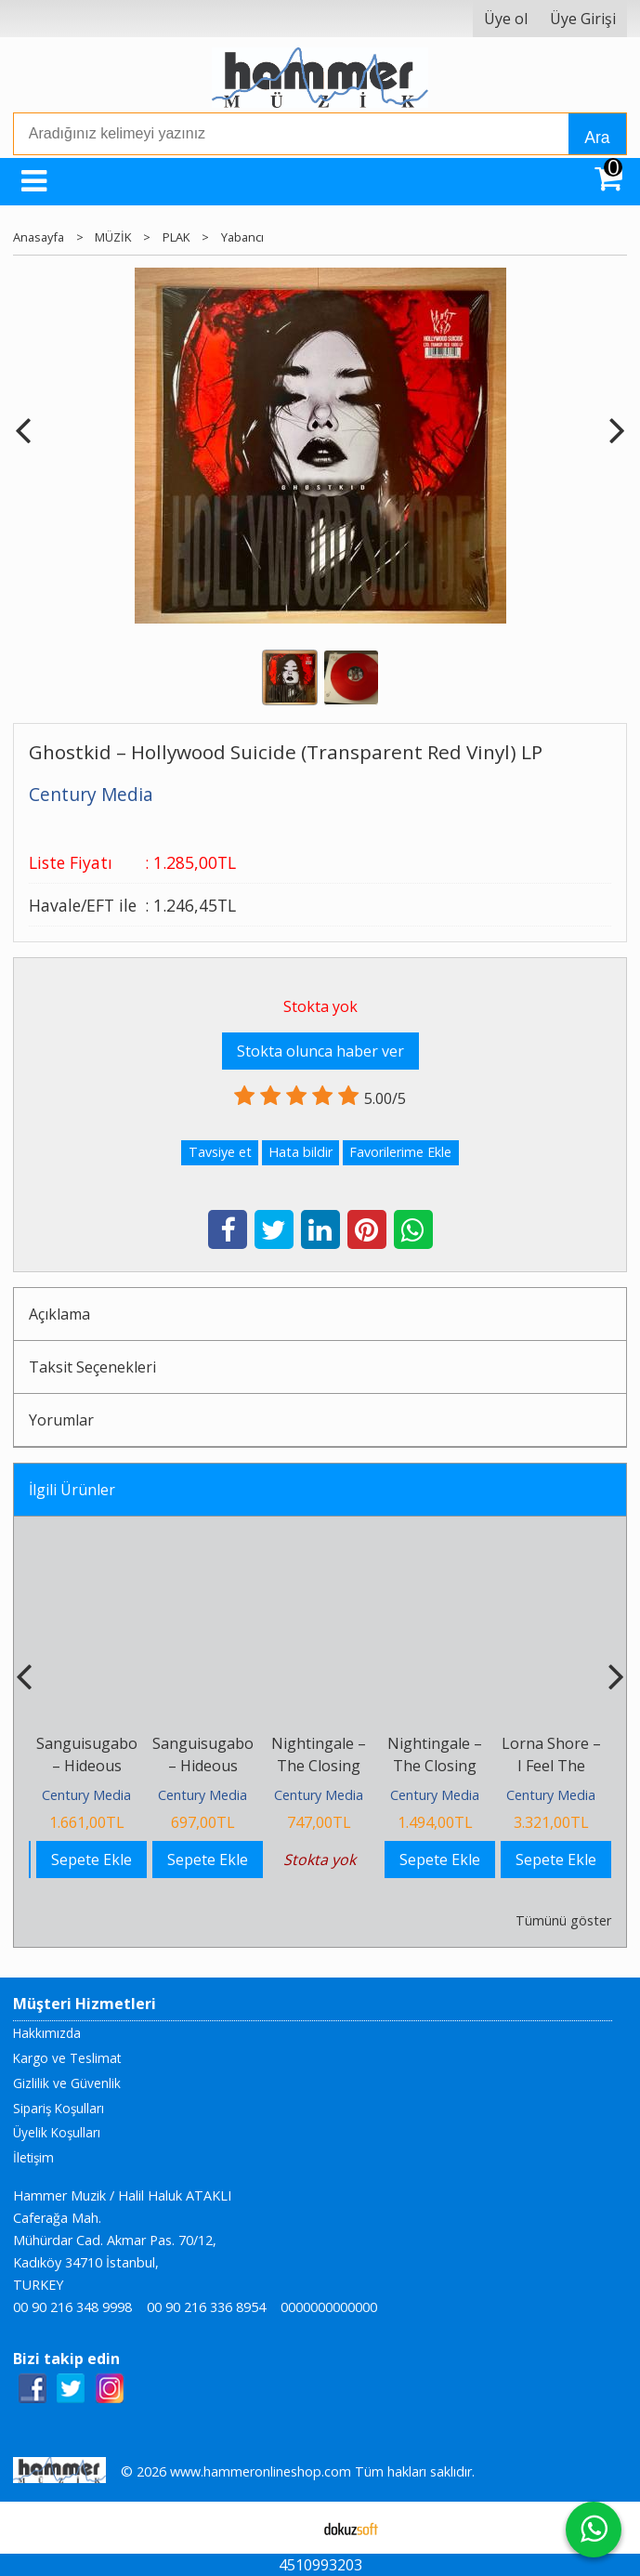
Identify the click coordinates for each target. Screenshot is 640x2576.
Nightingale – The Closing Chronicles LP (434, 1765)
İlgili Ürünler (72, 1489)
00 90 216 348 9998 (72, 2307)
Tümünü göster (563, 1920)
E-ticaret (290, 2527)
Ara (596, 137)
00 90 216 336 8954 (206, 2307)
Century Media (86, 1795)
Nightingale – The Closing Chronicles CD (319, 1765)
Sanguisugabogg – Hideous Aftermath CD (212, 1765)
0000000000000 (329, 2307)
